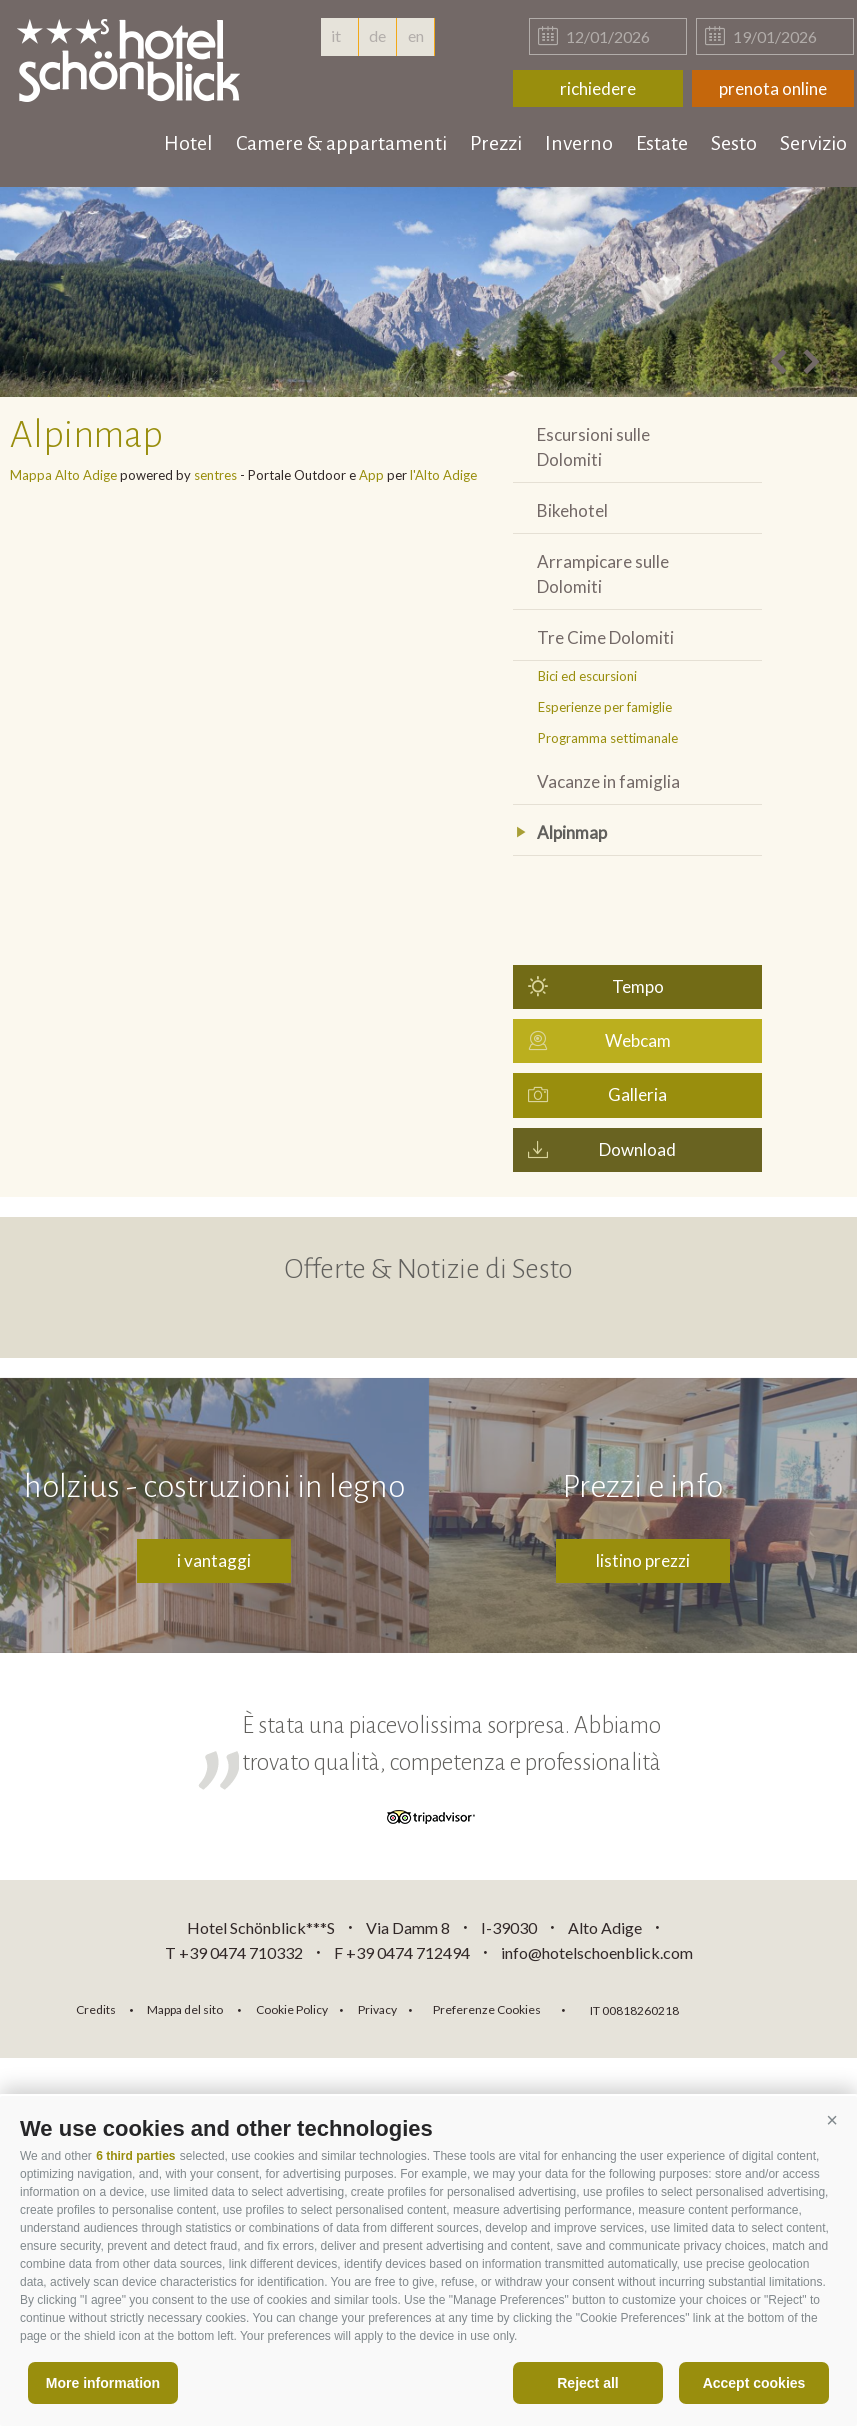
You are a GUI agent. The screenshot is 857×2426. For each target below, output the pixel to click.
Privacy (377, 2009)
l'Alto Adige (443, 475)
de (377, 35)
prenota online (773, 88)
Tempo (638, 986)
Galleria (637, 1094)
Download (637, 1149)
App (371, 475)
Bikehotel (572, 510)
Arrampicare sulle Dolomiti (603, 574)
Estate (662, 143)
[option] (428, 292)
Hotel (188, 143)
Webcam (638, 1040)
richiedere (598, 88)
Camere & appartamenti (341, 143)
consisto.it (746, 2007)
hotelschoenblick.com (132, 60)
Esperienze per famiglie (605, 707)
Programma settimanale (608, 738)
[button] (832, 2121)
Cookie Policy (292, 2009)
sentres (215, 475)
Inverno (579, 143)
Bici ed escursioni (587, 676)
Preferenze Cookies (487, 2009)
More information (103, 2383)
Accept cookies (754, 2383)
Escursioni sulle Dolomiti (593, 447)
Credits (96, 2009)
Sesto (734, 143)
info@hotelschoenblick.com (597, 1952)
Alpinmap (572, 832)
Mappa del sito (185, 2009)
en (416, 35)
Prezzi (496, 143)
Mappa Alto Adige (63, 475)
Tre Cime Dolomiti (605, 637)
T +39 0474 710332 (234, 1952)
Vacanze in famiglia (608, 781)
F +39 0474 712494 (403, 1952)
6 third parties (135, 2156)
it (339, 35)
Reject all (587, 2383)
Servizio (813, 143)
